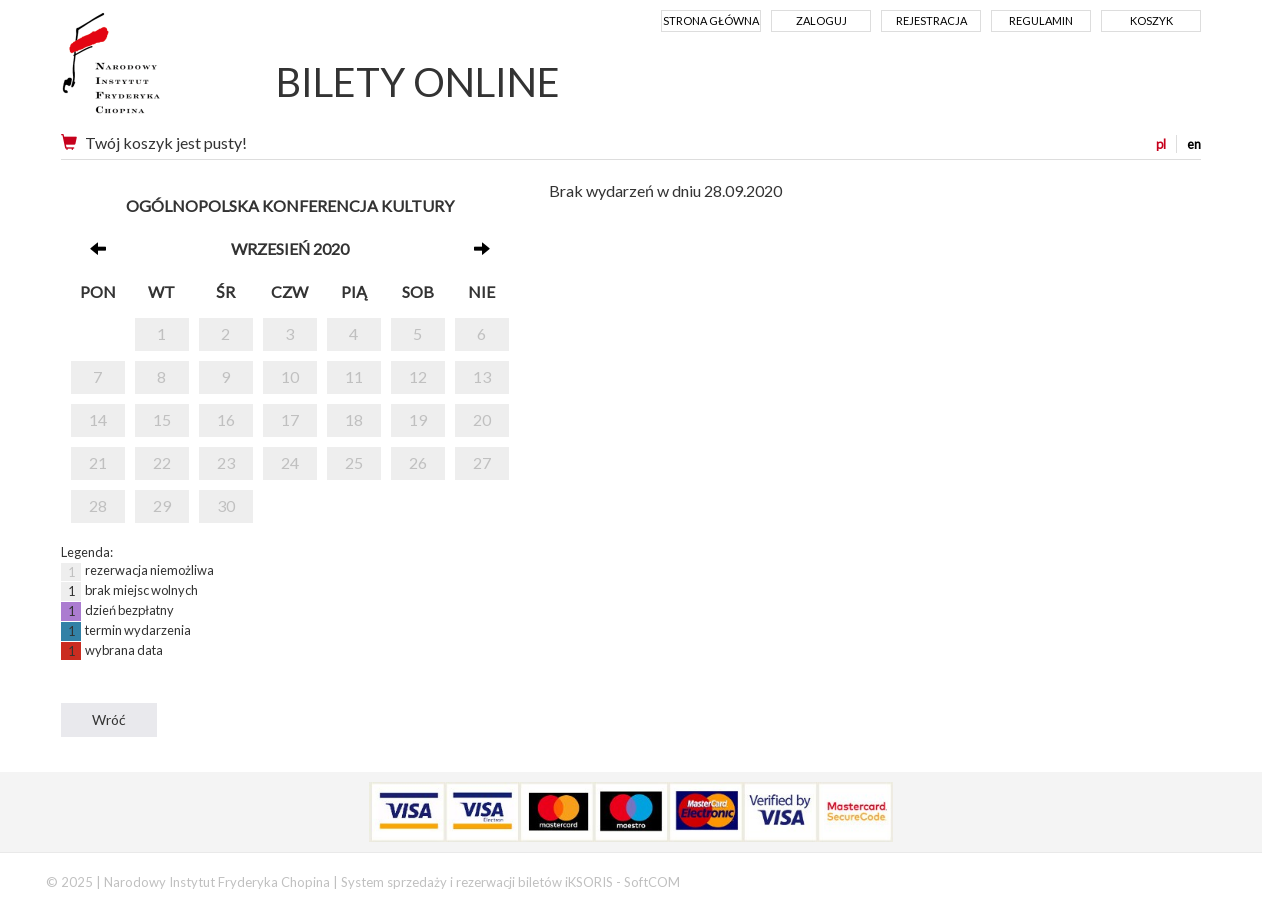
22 (162, 462)
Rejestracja (931, 20)
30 (226, 505)
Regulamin (1041, 20)
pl (1161, 144)
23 (226, 462)
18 (354, 419)
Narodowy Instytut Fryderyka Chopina (148, 70)
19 (418, 419)
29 (162, 505)
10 (290, 376)
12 (418, 376)
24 (290, 462)
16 (226, 419)
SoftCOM (652, 882)
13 (482, 376)
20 (482, 419)
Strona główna (711, 20)
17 (290, 419)
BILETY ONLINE (418, 82)
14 (98, 419)
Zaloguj (821, 20)
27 (482, 462)
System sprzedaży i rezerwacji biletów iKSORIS (477, 882)
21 (98, 462)
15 (162, 419)
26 (418, 462)
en (1194, 144)
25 (354, 462)
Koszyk (1151, 20)
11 (354, 376)
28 (98, 505)
